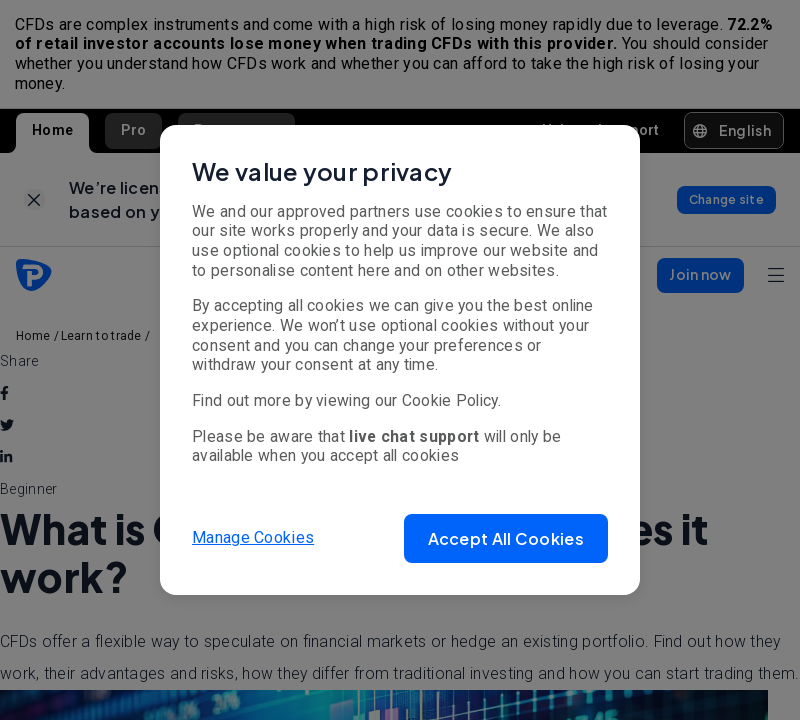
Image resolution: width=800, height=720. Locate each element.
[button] (506, 538)
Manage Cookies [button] (253, 537)
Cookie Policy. (451, 400)
